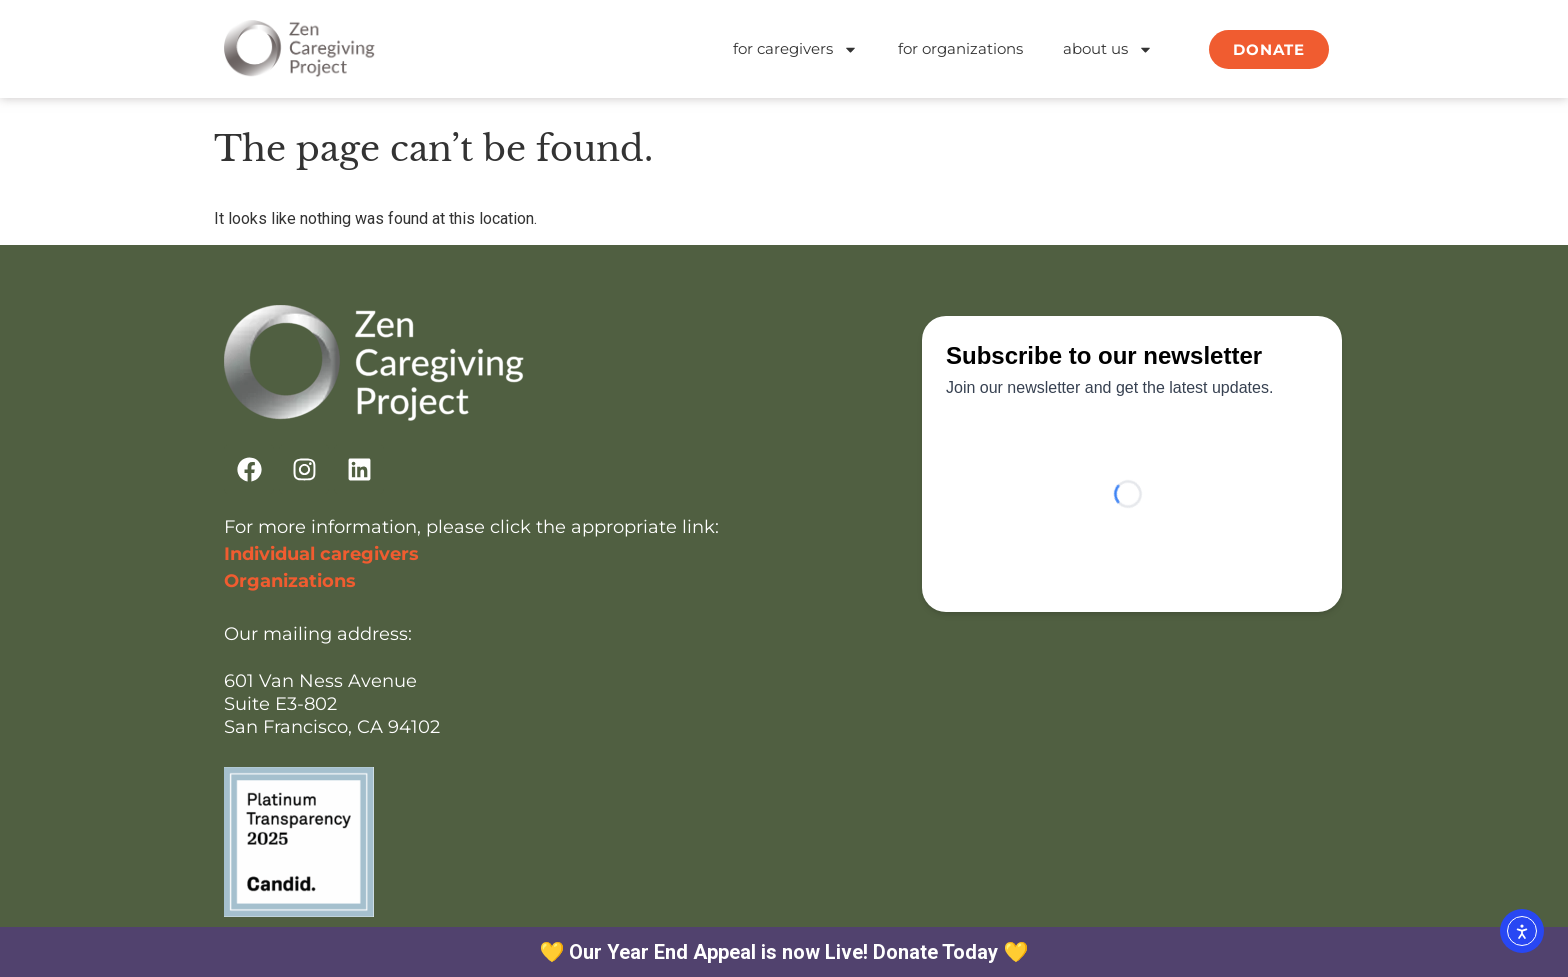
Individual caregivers (321, 554)
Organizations (290, 581)
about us (1108, 49)
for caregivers (795, 49)
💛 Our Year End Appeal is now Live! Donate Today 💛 (784, 952)
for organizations (960, 48)
